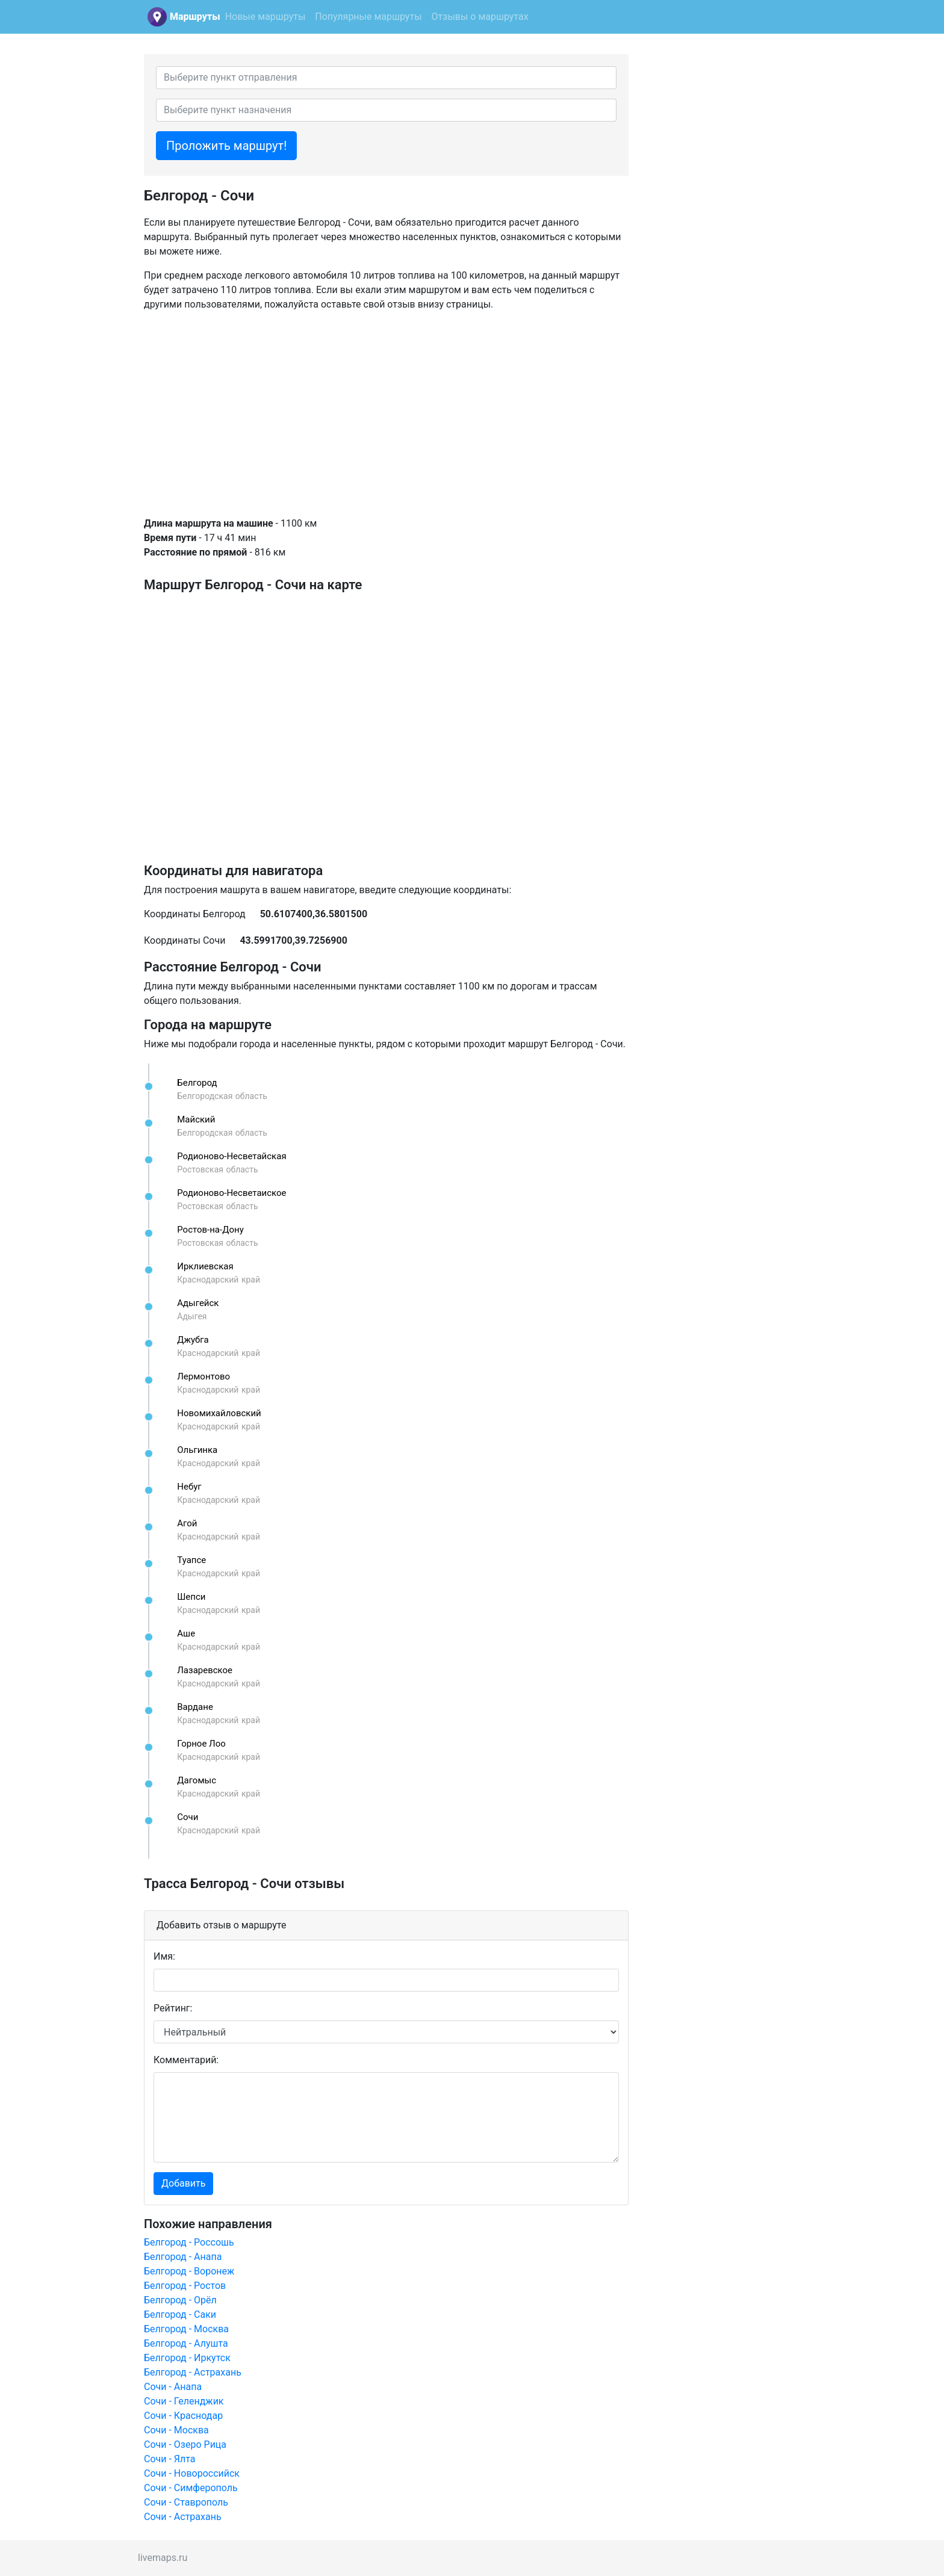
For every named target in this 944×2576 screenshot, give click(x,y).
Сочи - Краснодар (183, 2415)
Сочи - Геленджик (184, 2401)
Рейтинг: (173, 2008)
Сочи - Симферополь (191, 2488)
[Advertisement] (386, 414)
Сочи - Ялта (170, 2459)
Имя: (164, 1956)
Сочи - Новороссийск (192, 2473)
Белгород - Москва (186, 2329)
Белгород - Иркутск (187, 2358)
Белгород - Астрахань (192, 2372)
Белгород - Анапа (183, 2256)
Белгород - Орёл (180, 2300)
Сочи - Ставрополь (186, 2502)
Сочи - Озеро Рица (185, 2444)
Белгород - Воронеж (189, 2271)
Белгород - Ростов (185, 2285)
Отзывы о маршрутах (480, 16)
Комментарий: (186, 2060)
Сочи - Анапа (173, 2386)
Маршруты (195, 16)
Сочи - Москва (176, 2430)
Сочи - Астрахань (183, 2516)
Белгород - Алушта (186, 2343)
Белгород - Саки (180, 2314)
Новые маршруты (265, 16)
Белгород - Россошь (189, 2242)
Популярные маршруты (368, 16)
